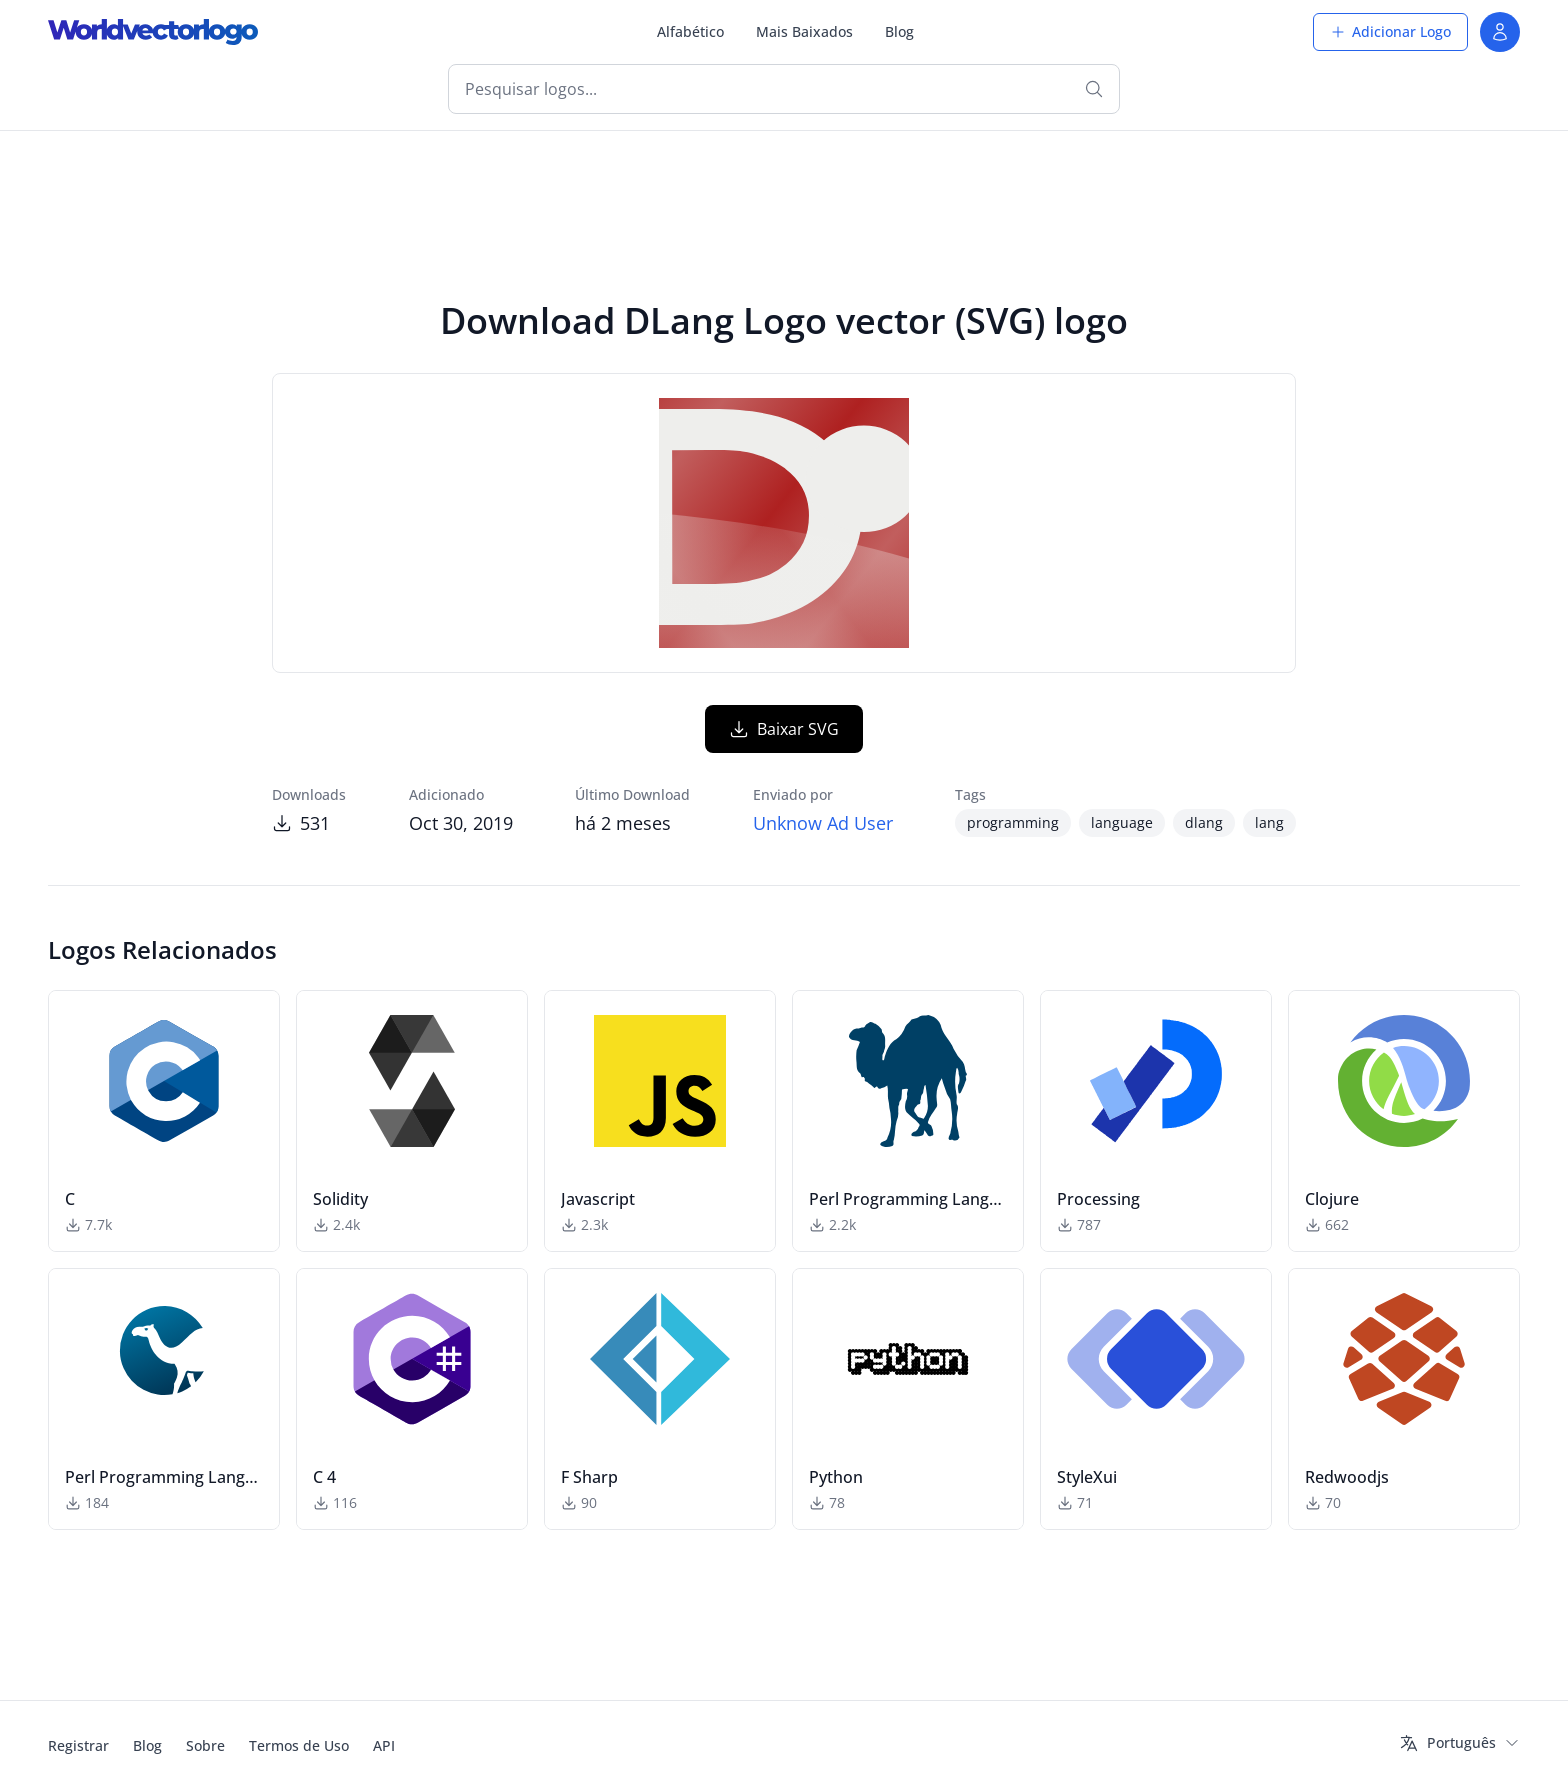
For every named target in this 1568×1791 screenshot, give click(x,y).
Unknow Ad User (823, 823)
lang (1269, 822)
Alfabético (690, 31)
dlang (1204, 822)
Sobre (205, 1745)
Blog (899, 31)
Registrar (78, 1745)
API (384, 1745)
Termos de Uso (299, 1745)
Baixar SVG (784, 729)
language (1122, 822)
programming (1013, 822)
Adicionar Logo (1390, 31)
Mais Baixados (804, 31)
